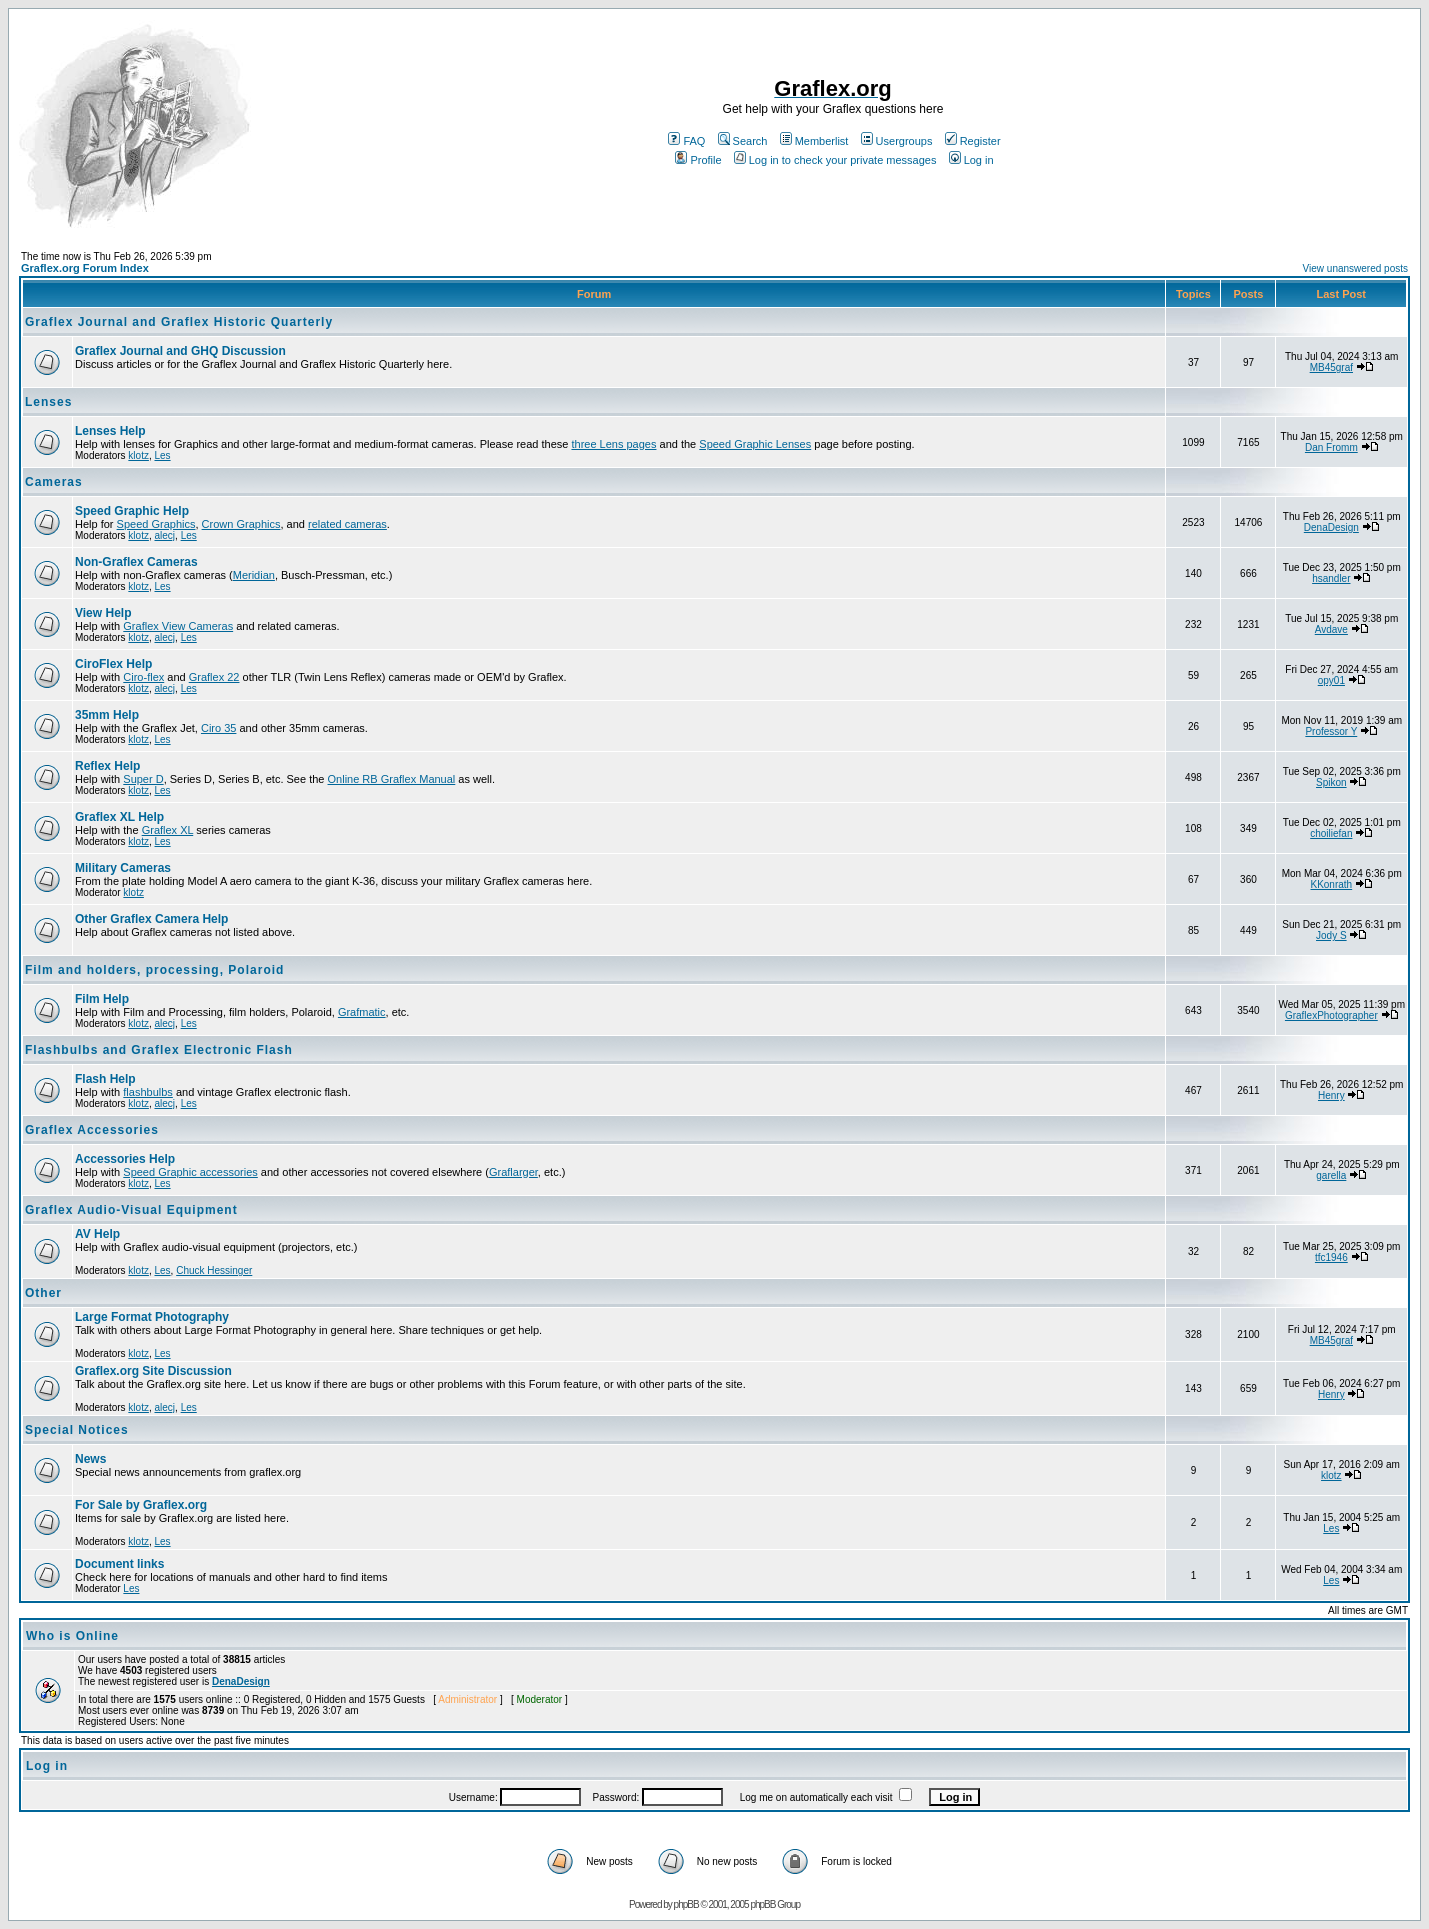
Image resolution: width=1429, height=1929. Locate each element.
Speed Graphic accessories (190, 1172)
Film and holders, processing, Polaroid (154, 970)
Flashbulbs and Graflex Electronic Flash (159, 1050)
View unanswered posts (1355, 268)
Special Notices (77, 1430)
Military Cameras (123, 868)
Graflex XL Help (119, 817)
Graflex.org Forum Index (85, 268)
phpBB (686, 1904)
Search (743, 141)
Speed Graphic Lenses (755, 444)
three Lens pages (613, 444)
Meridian (254, 575)
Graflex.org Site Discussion (153, 1371)
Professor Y (1331, 731)
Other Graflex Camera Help (151, 919)
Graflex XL (168, 830)
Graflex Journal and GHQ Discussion (180, 351)
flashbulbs (148, 1092)
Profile (698, 160)
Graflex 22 (214, 677)
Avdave (1331, 629)
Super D (143, 779)
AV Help (97, 1234)
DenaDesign (1331, 527)
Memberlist (814, 141)
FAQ (686, 141)
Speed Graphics (156, 524)
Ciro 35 (218, 728)
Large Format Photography (152, 1317)
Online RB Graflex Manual (392, 779)
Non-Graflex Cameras (136, 562)
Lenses (48, 402)
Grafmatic (362, 1012)
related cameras (347, 524)
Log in (971, 160)
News (90, 1459)
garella (1331, 1175)
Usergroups (897, 141)
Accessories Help (125, 1159)
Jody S (1331, 935)
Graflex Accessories (92, 1130)
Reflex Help (107, 766)
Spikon (1331, 782)
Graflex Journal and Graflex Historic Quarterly (179, 322)
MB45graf (1331, 367)
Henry (1331, 1095)
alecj (164, 535)
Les (162, 455)
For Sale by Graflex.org (141, 1505)
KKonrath (1331, 884)
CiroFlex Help (113, 664)
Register (973, 141)
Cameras (54, 482)
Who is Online (72, 1636)
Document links (119, 1564)
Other (43, 1293)
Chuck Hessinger (214, 1270)
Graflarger (513, 1172)
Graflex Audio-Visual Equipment (131, 1210)
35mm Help (107, 715)
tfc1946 (1331, 1257)
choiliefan (1331, 833)
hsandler (1331, 578)
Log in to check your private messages (835, 160)
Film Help (102, 999)
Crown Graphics (241, 524)
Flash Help (105, 1079)
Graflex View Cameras (178, 626)
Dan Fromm (1331, 447)
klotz (138, 455)
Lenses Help (110, 431)
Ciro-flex (143, 677)
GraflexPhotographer (1331, 1015)
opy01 (1331, 680)
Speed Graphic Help (132, 511)
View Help (103, 613)
